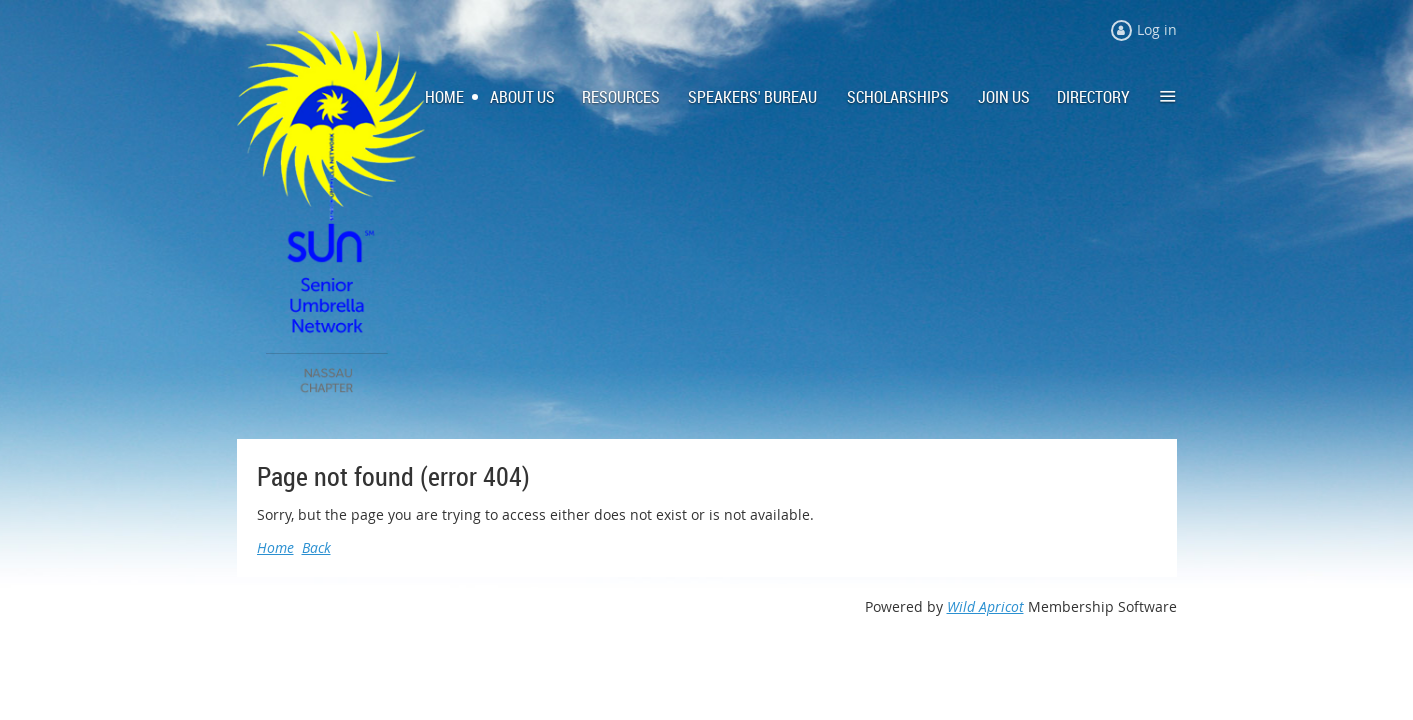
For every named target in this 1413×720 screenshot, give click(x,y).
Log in (1157, 29)
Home (275, 547)
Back (316, 547)
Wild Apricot (985, 606)
